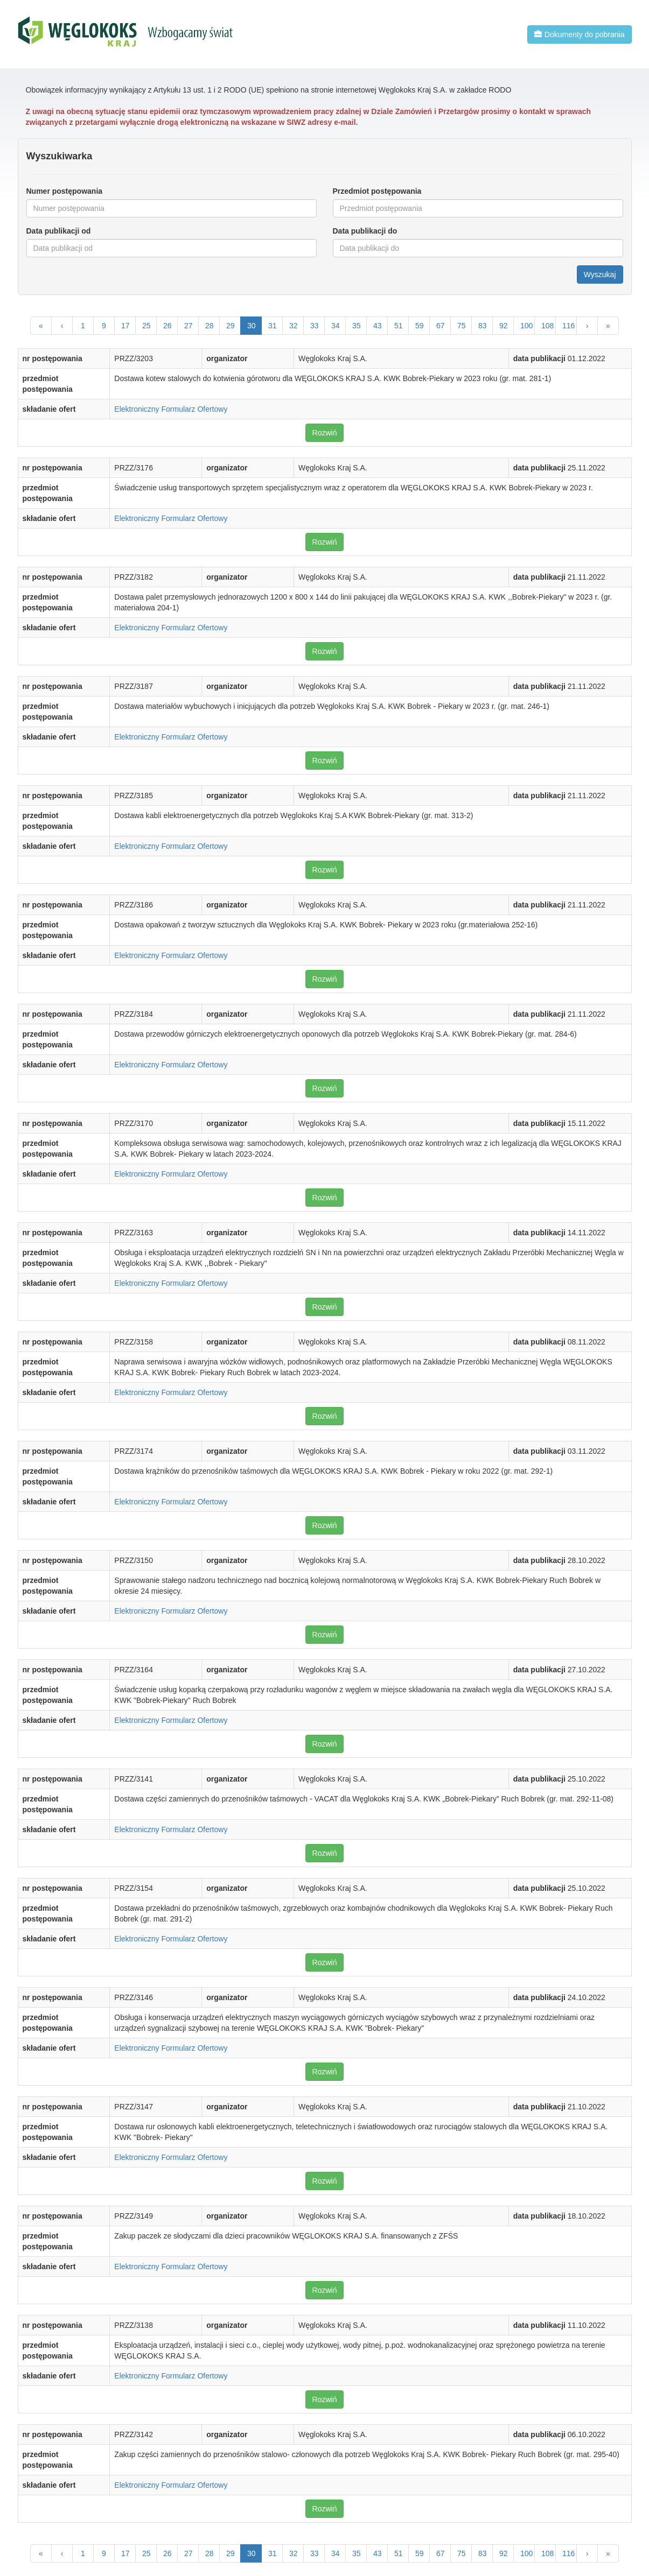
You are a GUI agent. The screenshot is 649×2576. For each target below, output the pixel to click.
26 (167, 325)
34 (335, 325)
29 (230, 325)
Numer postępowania (64, 191)
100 (526, 325)
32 (293, 325)
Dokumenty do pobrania (579, 34)
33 (314, 325)
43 (377, 325)
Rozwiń (324, 432)
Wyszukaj (600, 274)
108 (547, 325)
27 (188, 325)
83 (482, 325)
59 (419, 325)
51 (398, 325)
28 (209, 325)
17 (125, 325)
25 (146, 325)
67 (440, 325)
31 (272, 325)
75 (461, 325)
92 (503, 325)
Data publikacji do (365, 231)
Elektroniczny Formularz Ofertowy (170, 409)
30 (251, 325)
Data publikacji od (58, 231)
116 (568, 325)
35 (356, 325)
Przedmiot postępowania (377, 191)
